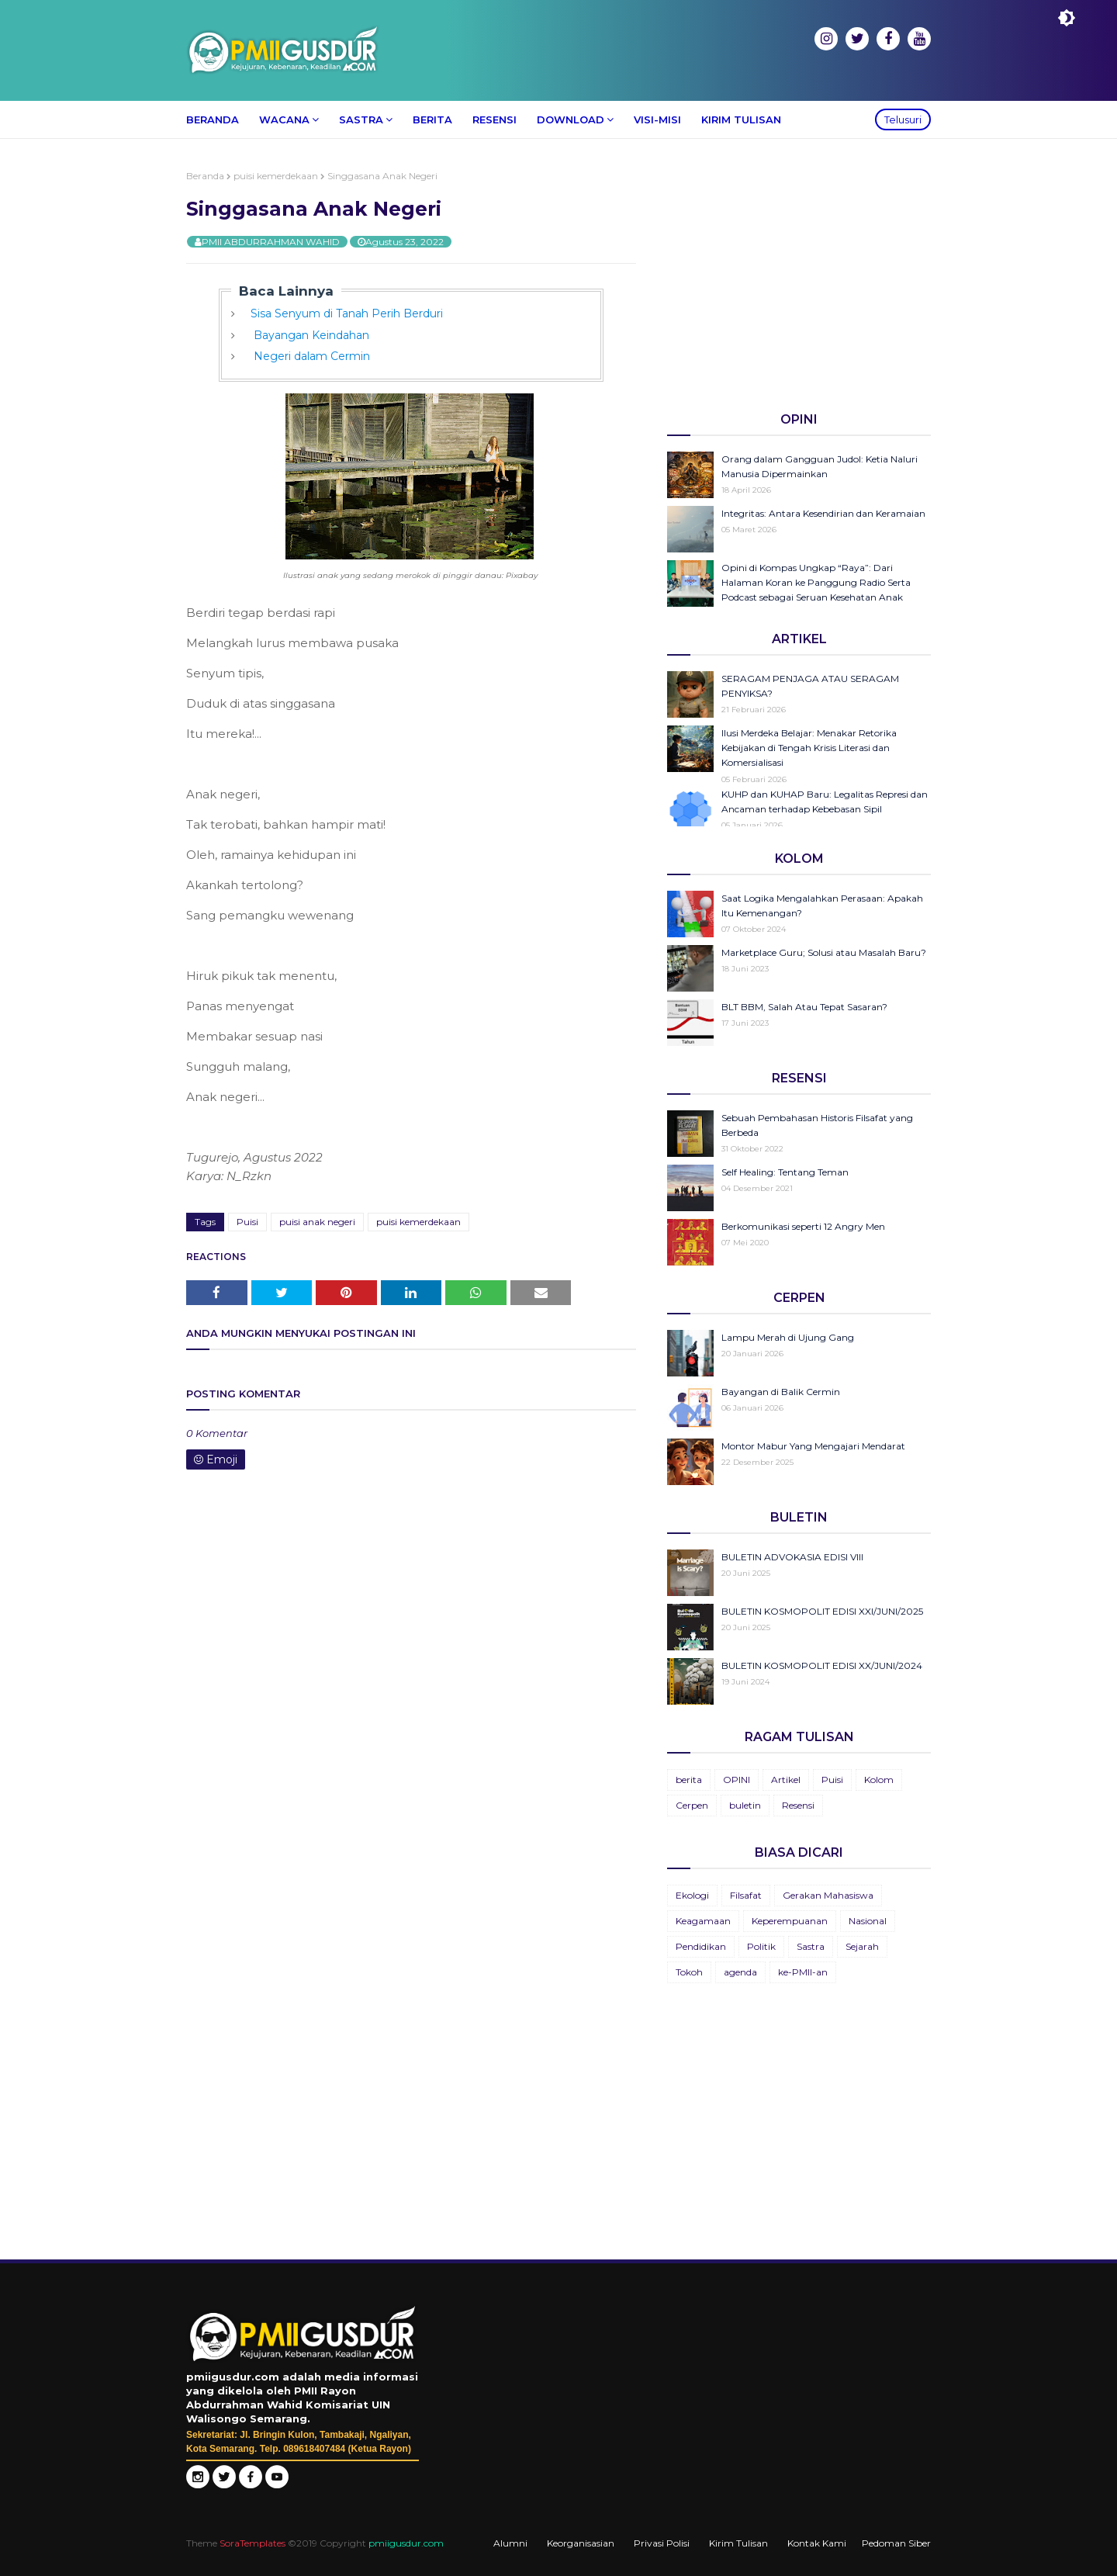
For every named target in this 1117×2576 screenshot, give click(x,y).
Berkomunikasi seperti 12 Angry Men (803, 1226)
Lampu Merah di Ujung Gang (787, 1337)
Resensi (798, 1805)
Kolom (879, 1779)
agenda (740, 1972)
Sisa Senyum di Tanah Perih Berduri (347, 313)
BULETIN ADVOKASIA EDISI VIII (792, 1557)
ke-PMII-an (803, 1972)
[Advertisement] (799, 278)
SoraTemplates (252, 2543)
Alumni (510, 2543)
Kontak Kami (816, 2543)
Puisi (247, 1221)
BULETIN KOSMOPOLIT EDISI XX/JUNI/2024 (821, 1665)
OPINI (736, 1779)
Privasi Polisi (662, 2543)
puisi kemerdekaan (275, 176)
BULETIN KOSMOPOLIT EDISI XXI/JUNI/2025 (822, 1611)
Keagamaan (703, 1921)
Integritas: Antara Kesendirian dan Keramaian (823, 513)
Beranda (205, 176)
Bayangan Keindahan (310, 335)
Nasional (868, 1921)
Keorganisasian (580, 2543)
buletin (745, 1805)
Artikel (786, 1779)
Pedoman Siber (896, 2543)
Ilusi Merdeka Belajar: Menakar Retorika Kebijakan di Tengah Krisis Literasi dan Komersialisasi (809, 747)
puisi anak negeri (317, 1221)
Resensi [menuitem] (494, 119)
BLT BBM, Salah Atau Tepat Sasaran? (804, 1007)
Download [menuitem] (570, 119)
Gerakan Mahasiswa (828, 1895)
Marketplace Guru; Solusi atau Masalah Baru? (823, 952)
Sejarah (862, 1946)
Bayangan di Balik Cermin (780, 1391)
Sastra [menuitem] (361, 119)
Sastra (811, 1946)
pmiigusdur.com (406, 2543)
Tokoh (689, 1972)
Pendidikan (701, 1946)
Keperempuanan (790, 1921)
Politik (761, 1946)
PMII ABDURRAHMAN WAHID (271, 242)
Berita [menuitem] (432, 119)
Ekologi (692, 1895)
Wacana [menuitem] (284, 119)
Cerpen (692, 1805)
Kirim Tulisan (738, 2543)
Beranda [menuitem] (212, 119)
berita (689, 1779)
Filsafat (746, 1895)
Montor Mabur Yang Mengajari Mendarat (813, 1446)
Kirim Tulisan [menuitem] (741, 119)
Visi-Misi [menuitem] (657, 119)
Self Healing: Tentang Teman (785, 1172)
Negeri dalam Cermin (310, 356)
